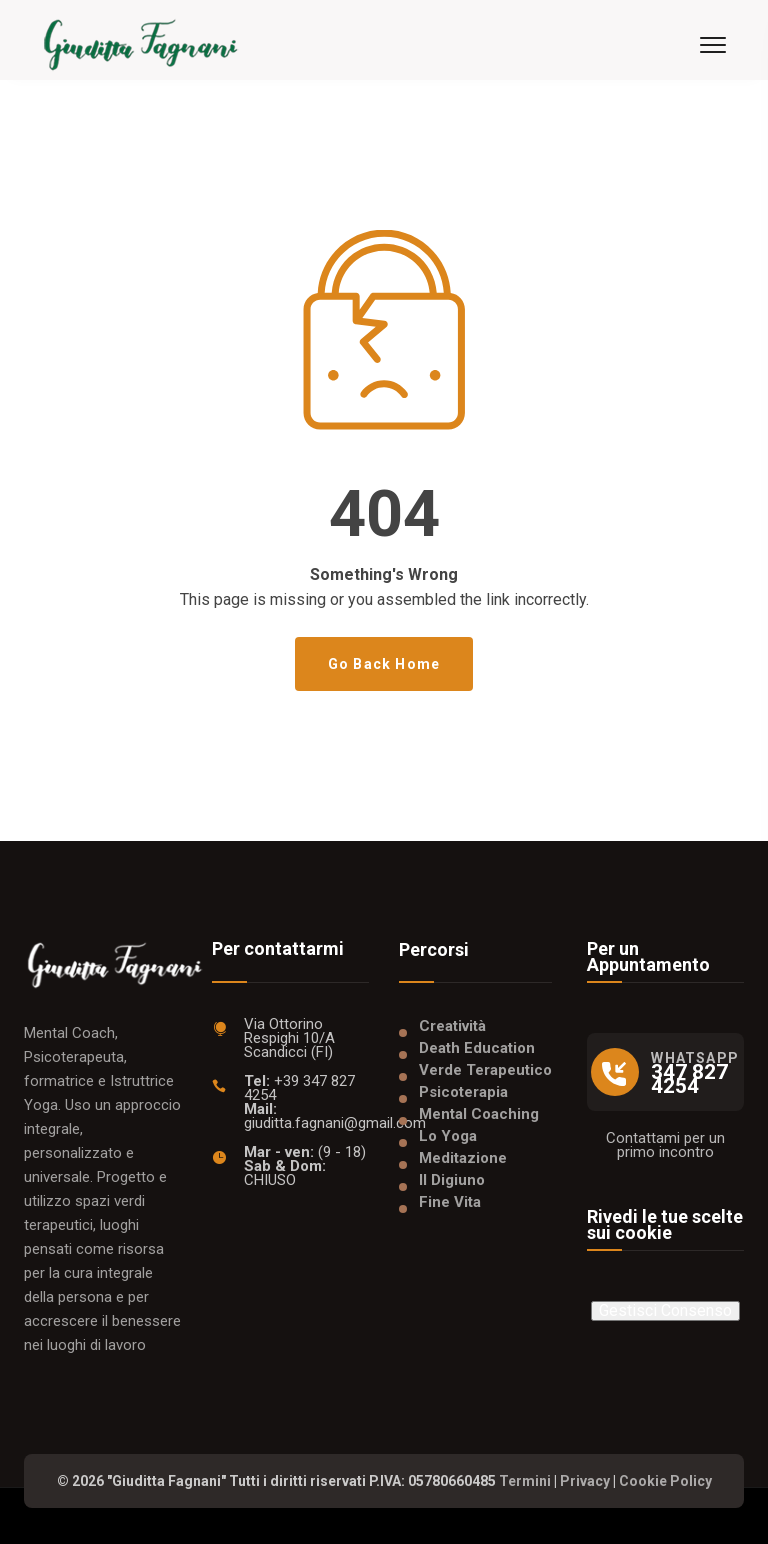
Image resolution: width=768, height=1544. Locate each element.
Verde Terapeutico (485, 1070)
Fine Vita (450, 1202)
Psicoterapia (463, 1092)
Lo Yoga (448, 1136)
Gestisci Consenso (665, 1310)
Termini (525, 1481)
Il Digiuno (452, 1180)
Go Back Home (384, 664)
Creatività (452, 1026)
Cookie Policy (665, 1481)
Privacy (585, 1481)
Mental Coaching (479, 1114)
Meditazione (463, 1158)
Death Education (477, 1048)
